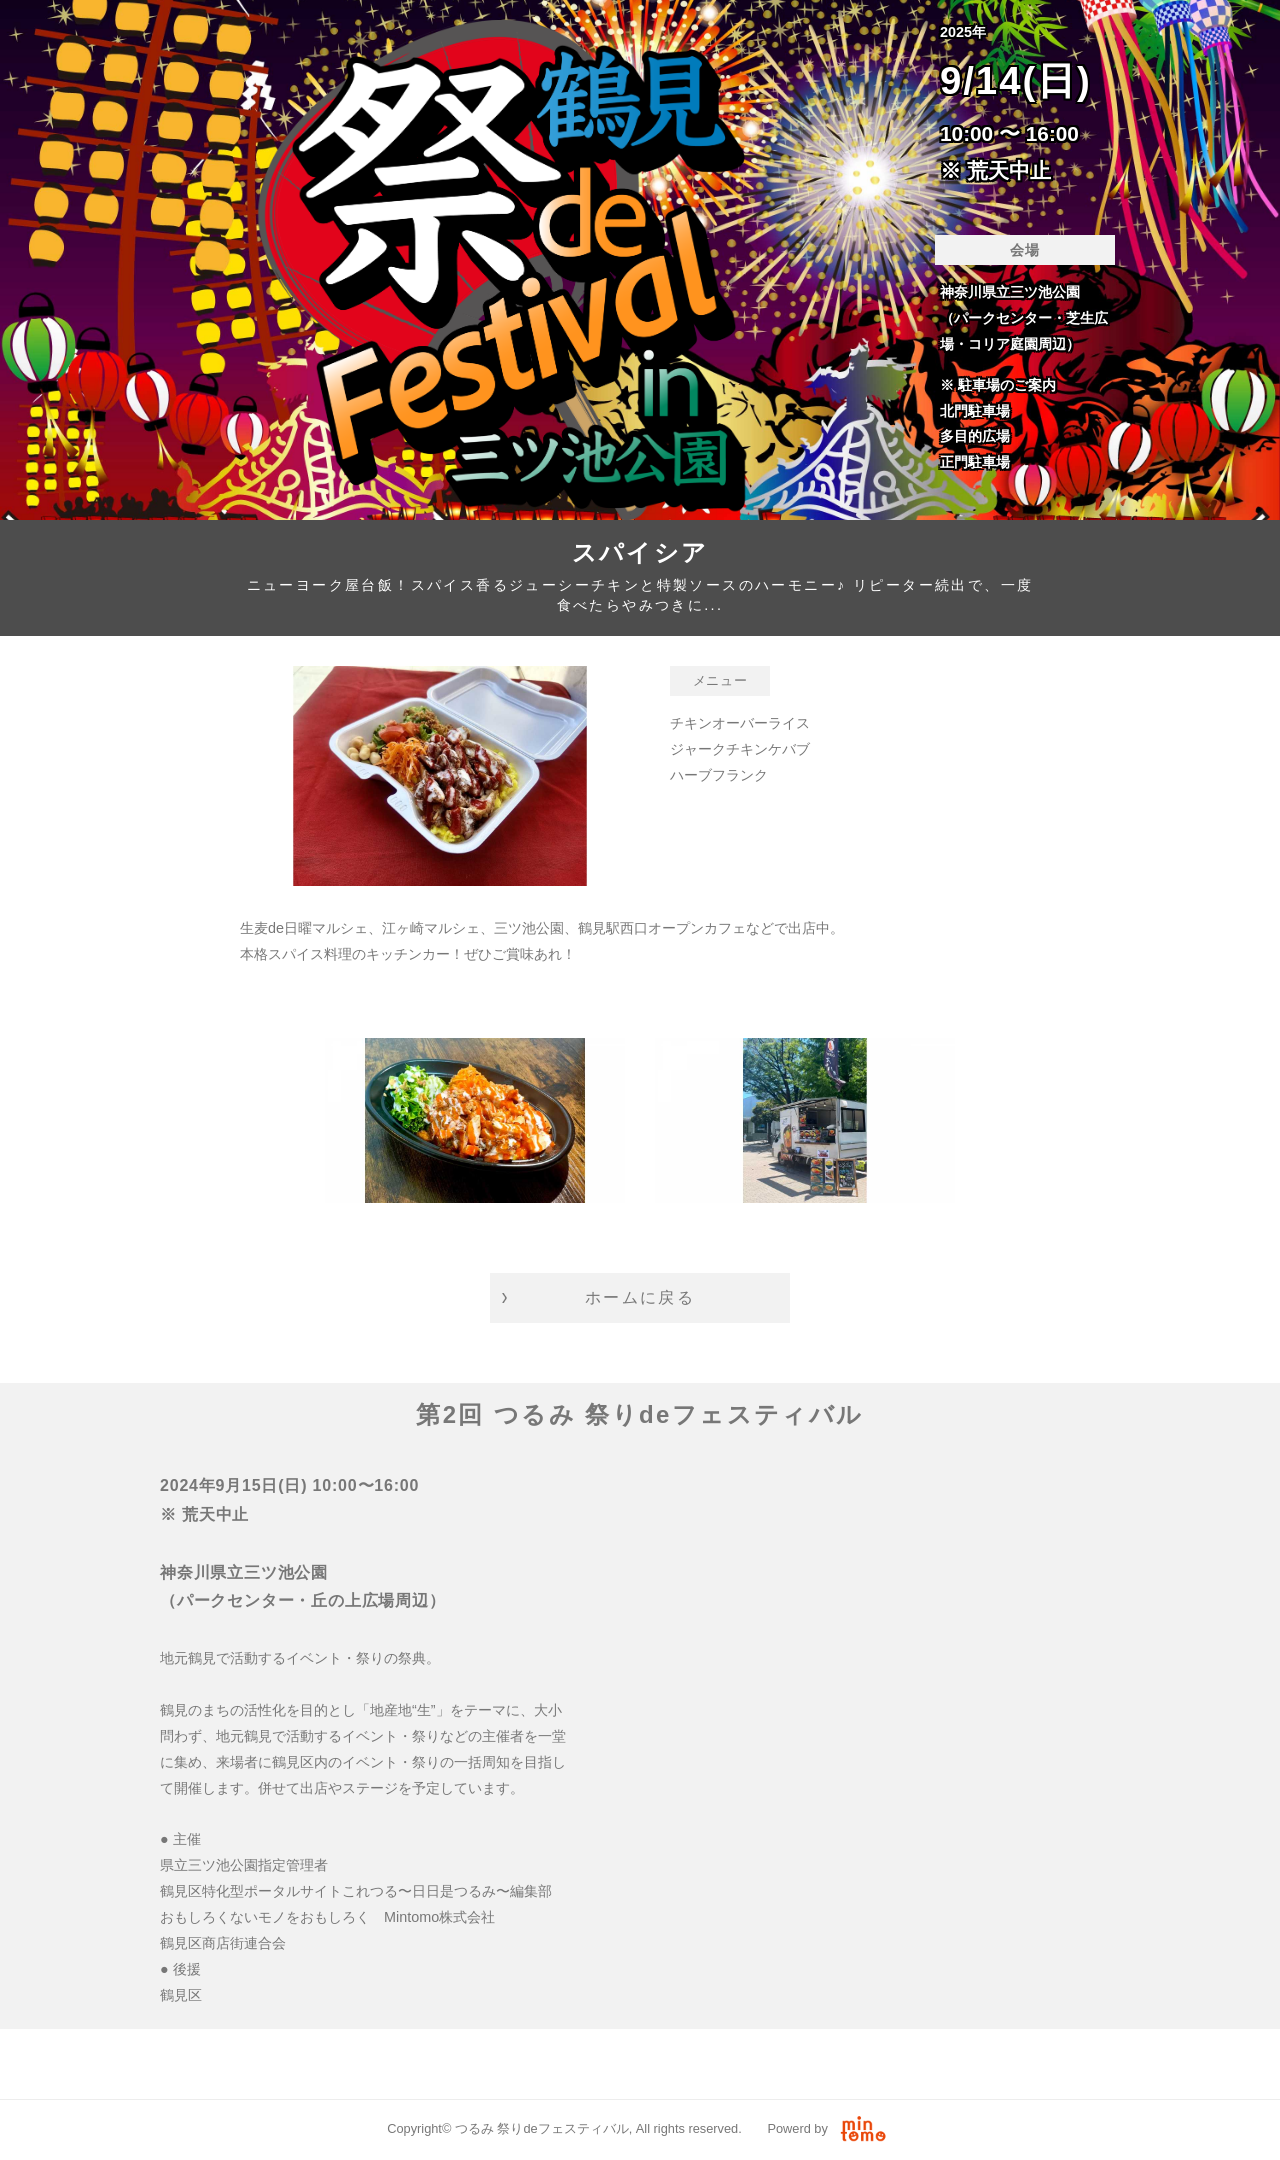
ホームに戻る (640, 1297)
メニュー (720, 680)
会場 (1025, 250)
